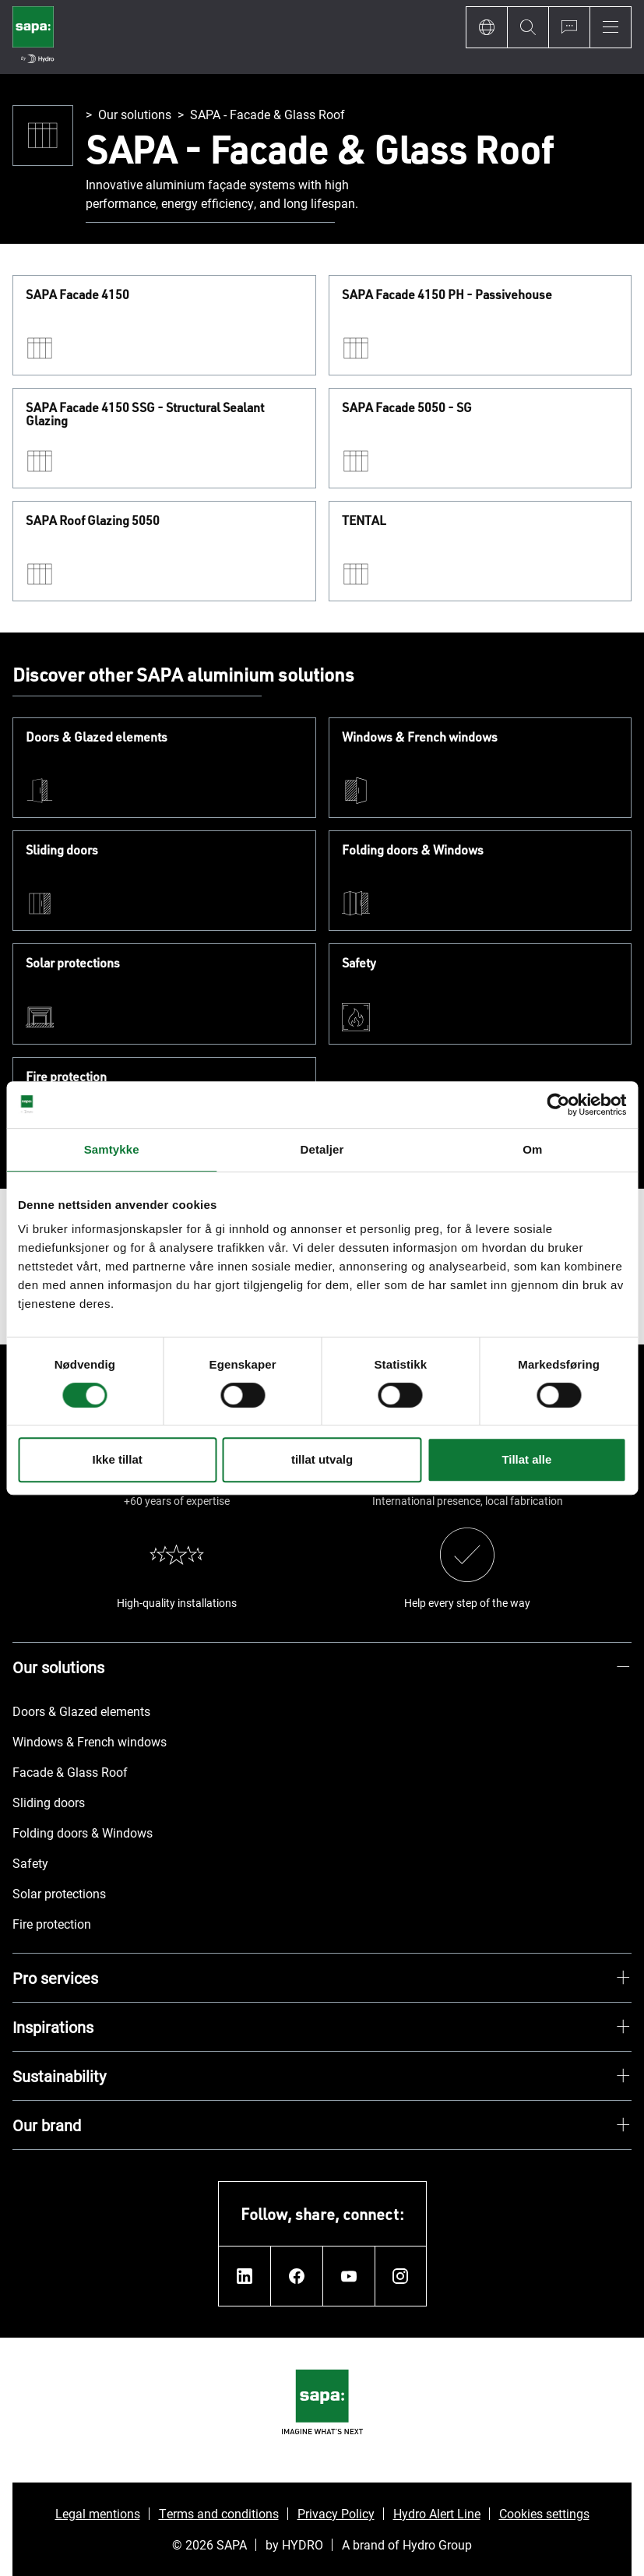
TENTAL (364, 521)
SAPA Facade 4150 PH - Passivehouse (447, 295)
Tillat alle (526, 1459)
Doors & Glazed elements (96, 738)
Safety (359, 964)
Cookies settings (544, 2513)
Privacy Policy (336, 2513)
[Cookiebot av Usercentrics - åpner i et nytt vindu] (558, 1104)
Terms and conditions (219, 2513)
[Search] (527, 27)
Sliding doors (62, 851)
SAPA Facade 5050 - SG (407, 408)
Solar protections (73, 964)
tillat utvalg (322, 1459)
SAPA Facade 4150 (77, 295)
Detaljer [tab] (322, 1149)
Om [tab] (532, 1149)
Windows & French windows (420, 738)
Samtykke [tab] (111, 1149)
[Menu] (610, 27)
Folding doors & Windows (413, 851)
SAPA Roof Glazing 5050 (93, 521)
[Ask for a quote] (568, 27)
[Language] (486, 27)
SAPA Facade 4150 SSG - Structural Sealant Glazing (145, 414)
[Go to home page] (33, 37)
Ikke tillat (118, 1459)
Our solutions (134, 114)
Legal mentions (97, 2513)
